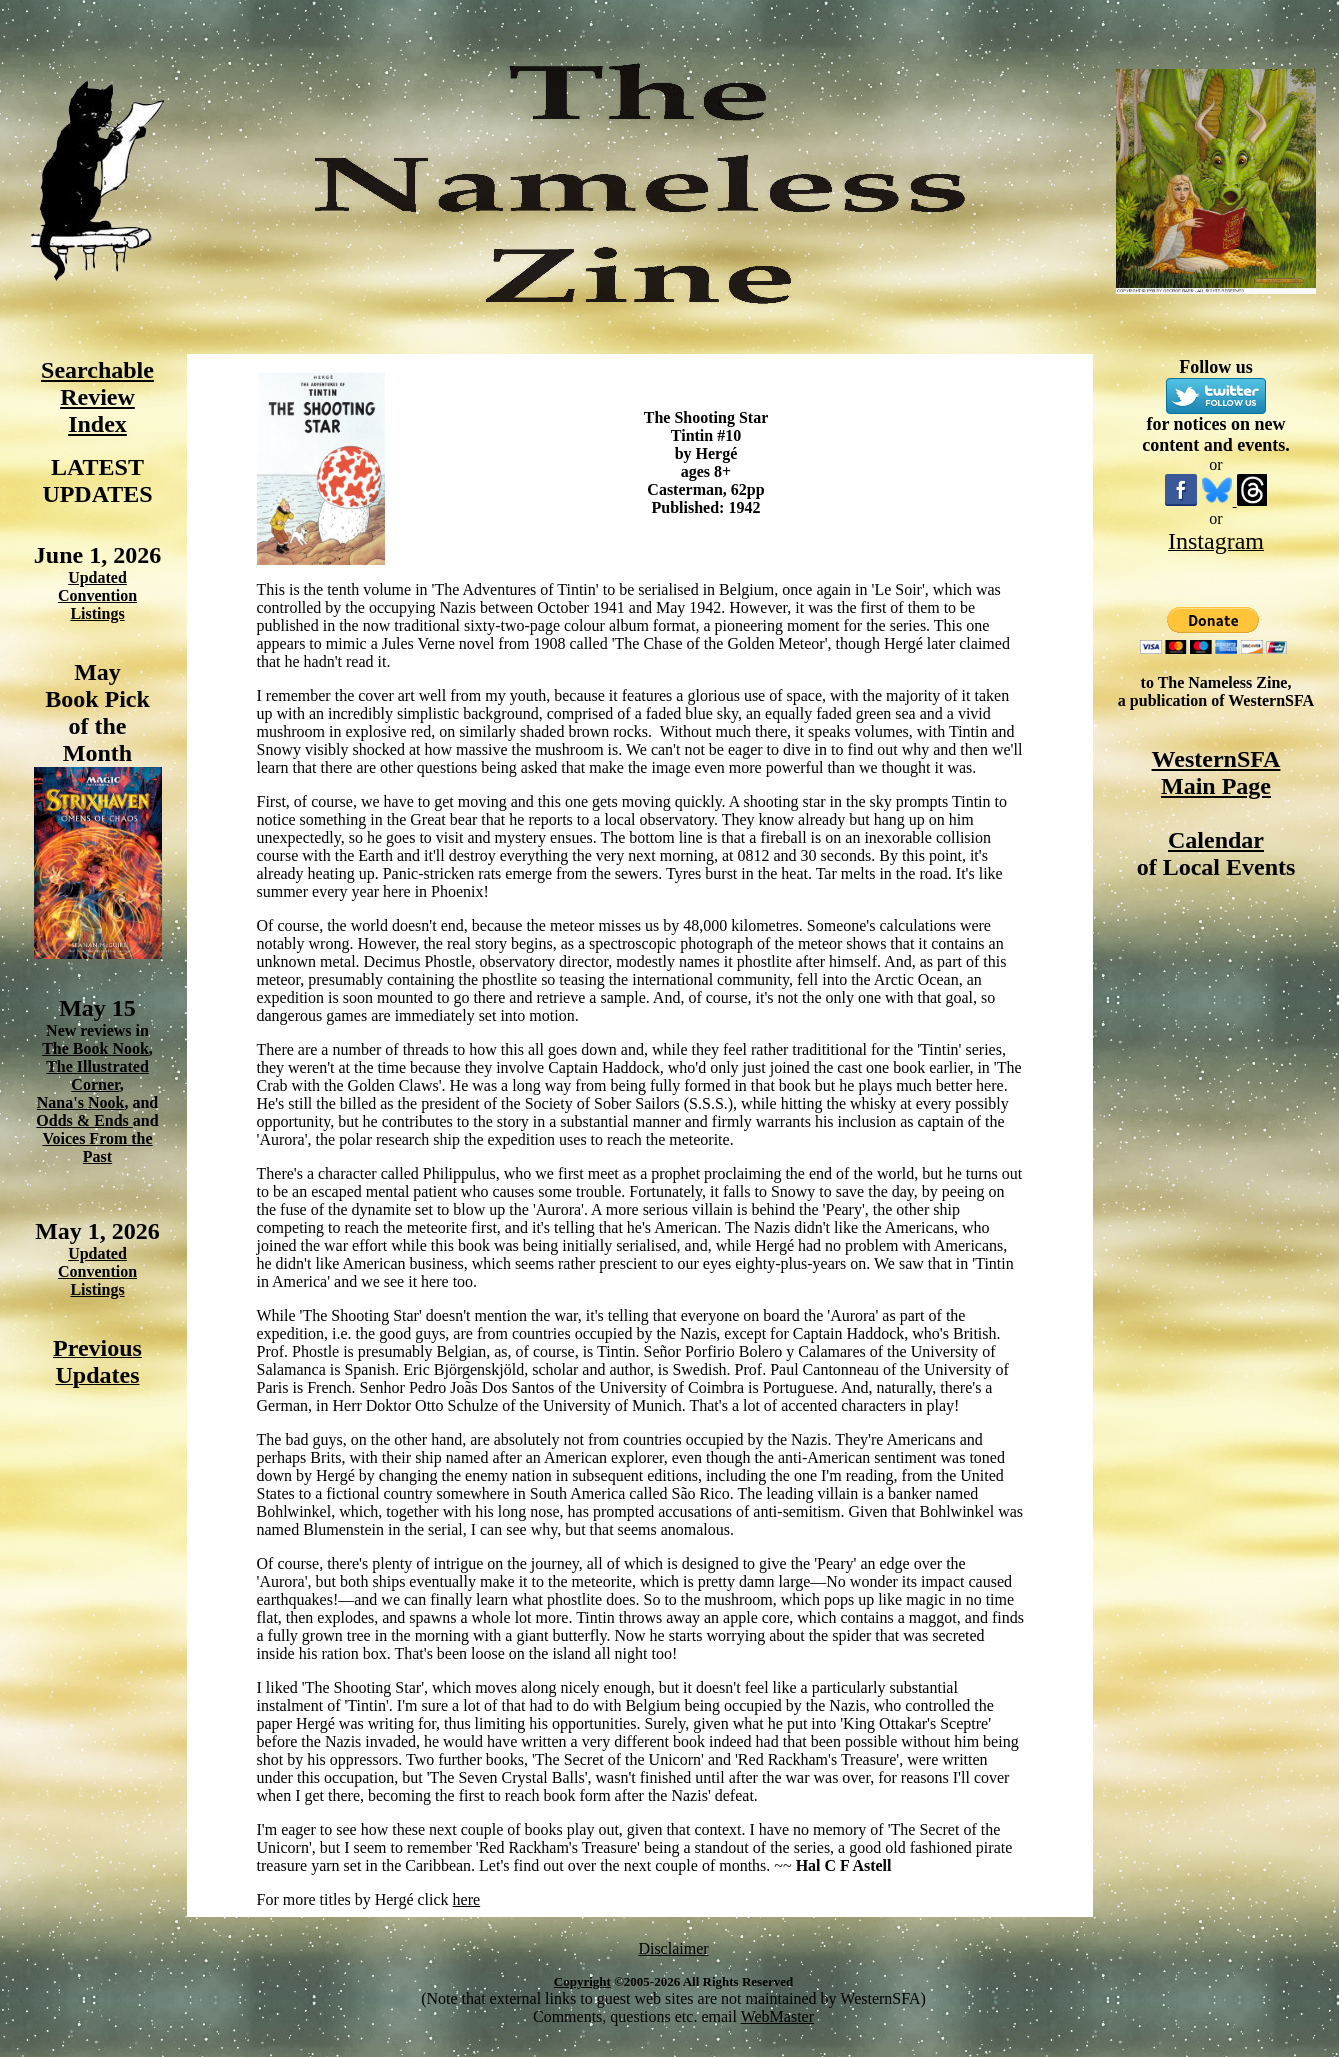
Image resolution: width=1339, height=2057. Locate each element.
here (467, 1899)
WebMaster (777, 2016)
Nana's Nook (81, 1102)
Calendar (1216, 840)
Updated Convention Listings (97, 595)
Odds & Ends (84, 1120)
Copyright (582, 1981)
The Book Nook (95, 1048)
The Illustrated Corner (97, 1075)
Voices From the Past (97, 1147)
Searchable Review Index (97, 397)
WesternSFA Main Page (1216, 772)
